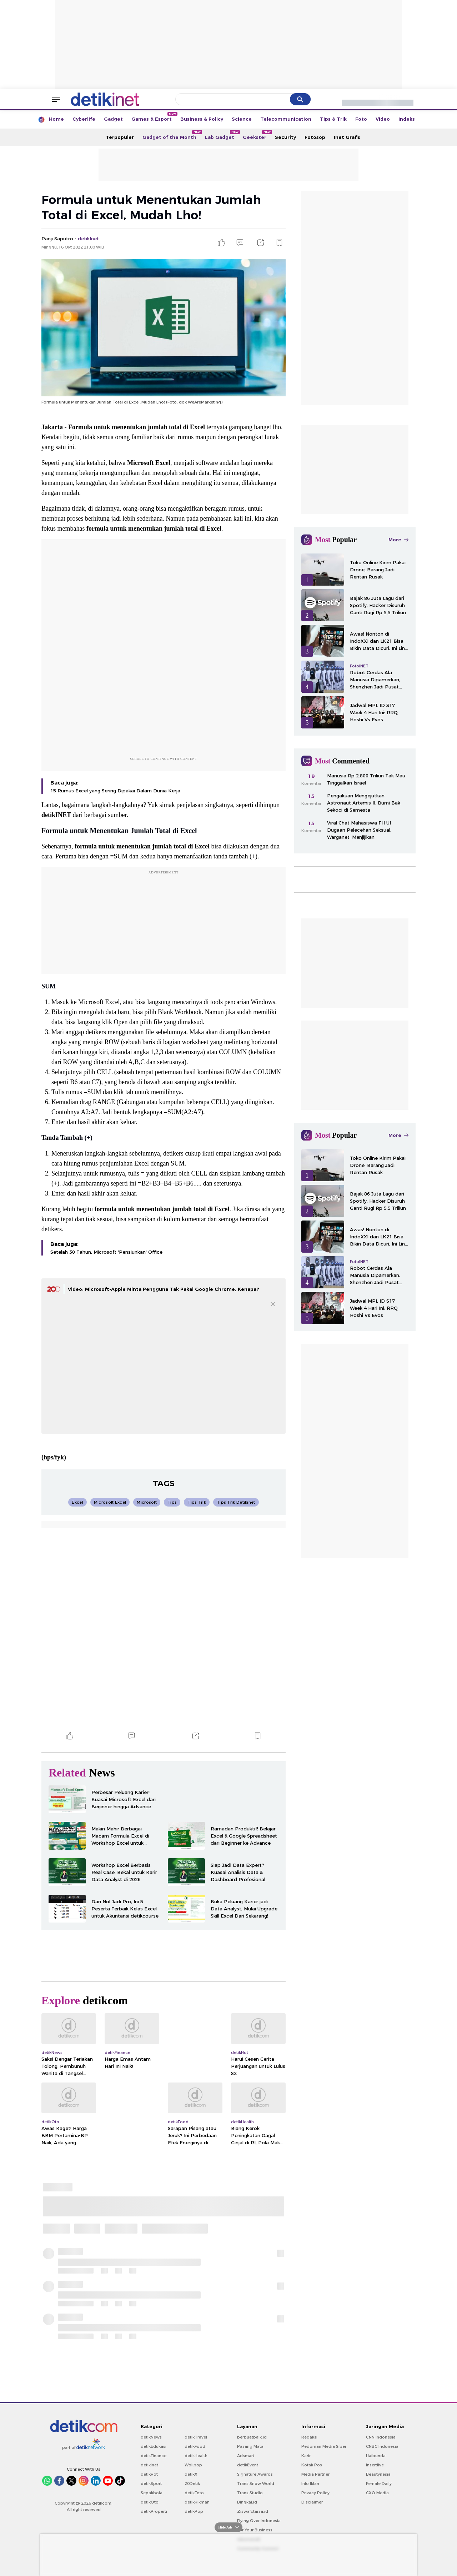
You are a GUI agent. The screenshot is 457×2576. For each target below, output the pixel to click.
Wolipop (193, 2464)
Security (285, 137)
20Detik (192, 2483)
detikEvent (247, 2464)
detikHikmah (197, 2502)
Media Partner (315, 2474)
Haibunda (376, 2455)
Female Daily (379, 2483)
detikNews (151, 2437)
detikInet (149, 2464)
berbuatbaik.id (252, 2437)
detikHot (149, 2474)
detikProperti (154, 2511)
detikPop (194, 2511)
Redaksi (309, 2437)
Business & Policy (201, 119)
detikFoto (194, 2492)
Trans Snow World (255, 2483)
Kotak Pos (311, 2464)
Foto (361, 119)
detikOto (150, 2502)
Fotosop (315, 137)
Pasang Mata (250, 2446)
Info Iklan (310, 2483)
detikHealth (196, 2455)
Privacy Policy (315, 2492)
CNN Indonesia (381, 2437)
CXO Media (377, 2492)
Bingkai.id (247, 2502)
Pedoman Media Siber (323, 2446)
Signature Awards (255, 2474)
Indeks (406, 119)
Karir (306, 2455)
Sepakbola (151, 2492)
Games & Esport (153, 117)
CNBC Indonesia (382, 2446)
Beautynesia (378, 2474)
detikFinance (153, 2455)
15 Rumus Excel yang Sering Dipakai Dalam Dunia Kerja (115, 790)
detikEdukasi (153, 2446)
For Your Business (254, 2529)
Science (242, 119)
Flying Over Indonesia (259, 2520)
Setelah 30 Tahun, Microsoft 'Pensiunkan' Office (106, 1252)
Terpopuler (120, 137)
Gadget (113, 119)
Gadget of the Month (171, 135)
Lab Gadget (221, 135)
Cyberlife (83, 119)
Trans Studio (250, 2492)
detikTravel (196, 2437)
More (398, 539)
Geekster (257, 135)
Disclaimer (312, 2502)
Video (383, 119)
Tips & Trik (333, 119)
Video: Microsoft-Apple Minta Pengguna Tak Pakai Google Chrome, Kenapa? (163, 1289)
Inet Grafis (347, 137)
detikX (191, 2474)
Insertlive (375, 2464)
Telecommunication (285, 119)
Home (56, 119)
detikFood (195, 2446)
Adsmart (245, 2455)
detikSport (151, 2483)
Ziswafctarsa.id (252, 2511)
